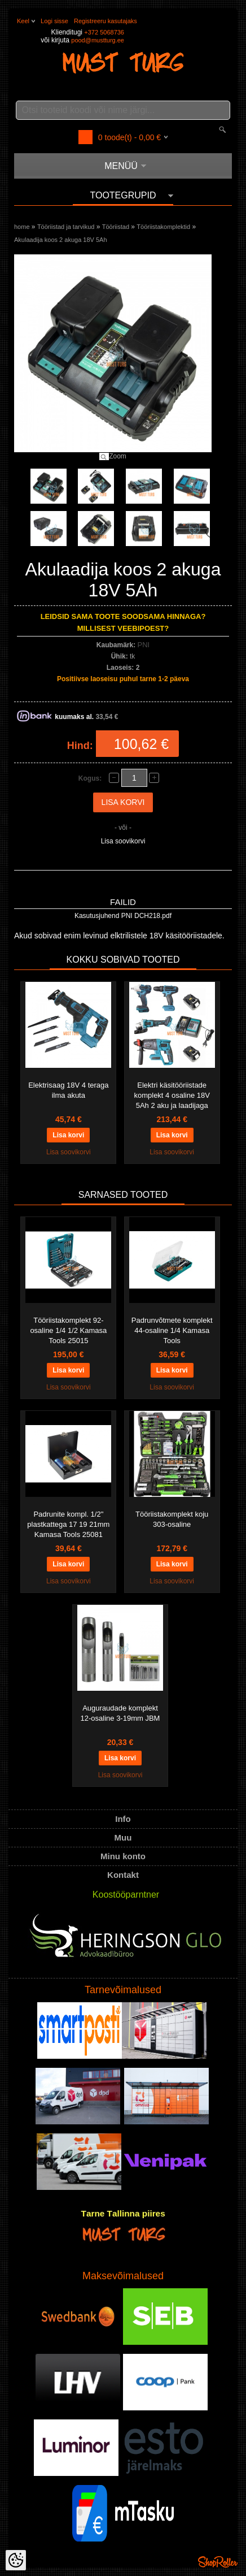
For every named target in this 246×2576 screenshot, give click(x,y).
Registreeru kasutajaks (105, 21)
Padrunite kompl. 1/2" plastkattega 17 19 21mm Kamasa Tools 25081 (68, 1524)
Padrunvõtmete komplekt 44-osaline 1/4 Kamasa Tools (172, 1330)
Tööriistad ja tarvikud (66, 226)
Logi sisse (54, 21)
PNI (144, 644)
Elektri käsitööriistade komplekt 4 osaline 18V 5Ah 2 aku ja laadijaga (171, 1095)
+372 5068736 (104, 32)
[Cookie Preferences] (16, 2560)
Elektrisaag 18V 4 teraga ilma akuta (68, 1090)
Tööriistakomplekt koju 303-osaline (171, 1519)
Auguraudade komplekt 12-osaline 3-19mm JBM (120, 1713)
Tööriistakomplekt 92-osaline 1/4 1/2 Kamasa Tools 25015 (68, 1330)
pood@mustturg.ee (97, 40)
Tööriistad (115, 226)
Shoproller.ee (218, 2562)
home (22, 226)
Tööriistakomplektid (163, 226)
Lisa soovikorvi (123, 841)
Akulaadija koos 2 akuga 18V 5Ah (60, 239)
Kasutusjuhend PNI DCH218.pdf (123, 916)
